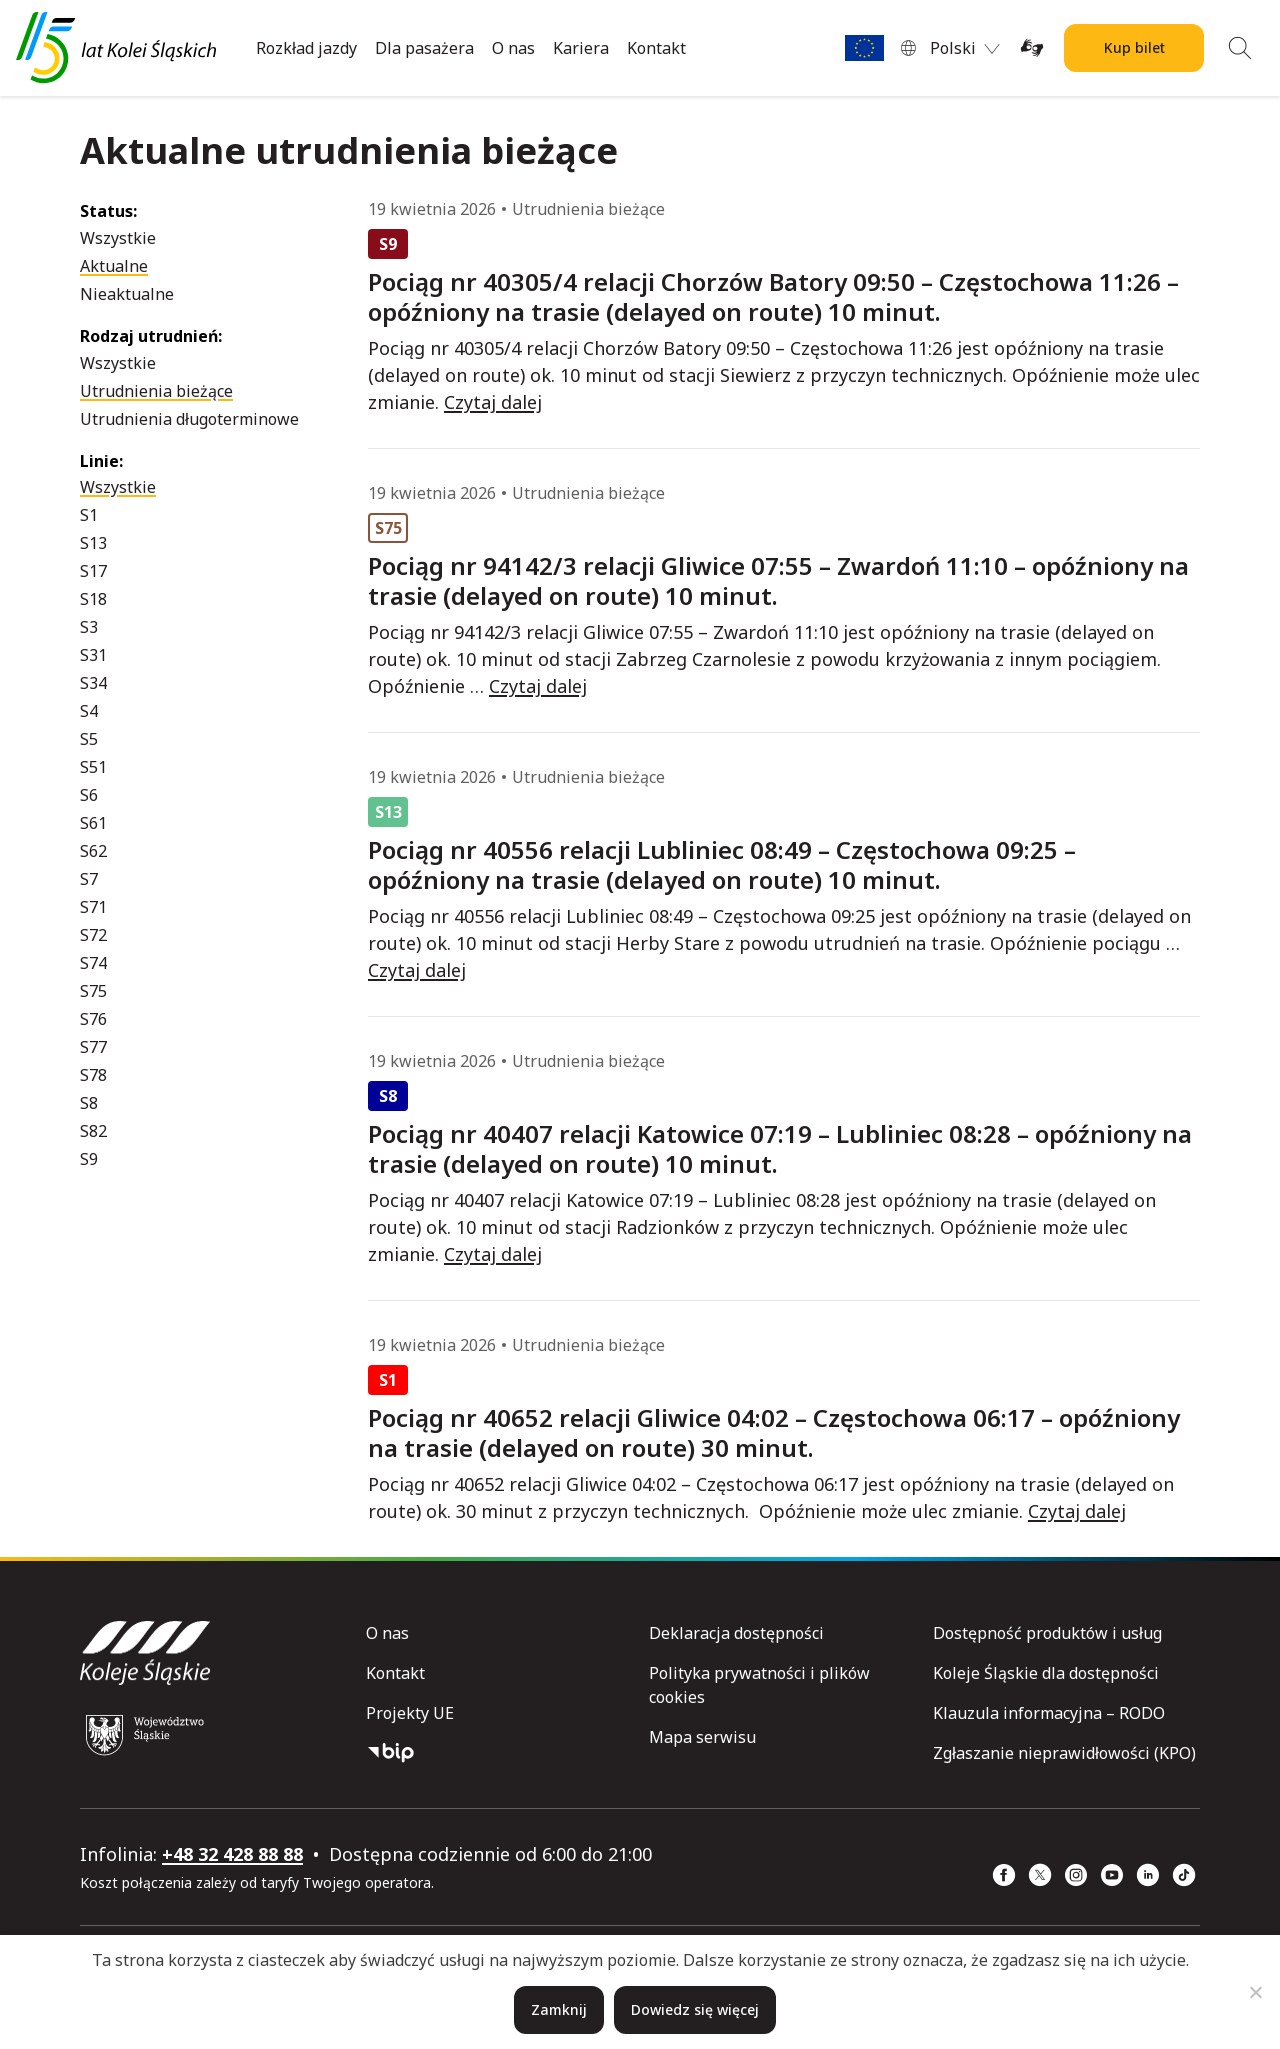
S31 (93, 655)
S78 (93, 1075)
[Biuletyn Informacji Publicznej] (499, 1753)
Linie (99, 461)
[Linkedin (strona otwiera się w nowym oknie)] (1148, 1875)
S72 (93, 935)
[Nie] (1255, 1992)
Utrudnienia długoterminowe (189, 419)
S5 (89, 739)
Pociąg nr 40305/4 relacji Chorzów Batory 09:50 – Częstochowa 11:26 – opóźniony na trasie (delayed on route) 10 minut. (773, 297)
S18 (93, 599)
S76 (93, 1019)
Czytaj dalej (493, 402)
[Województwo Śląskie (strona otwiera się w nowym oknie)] (145, 1735)
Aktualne (114, 266)
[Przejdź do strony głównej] (116, 48)
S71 (93, 907)
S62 (93, 851)
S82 (93, 1131)
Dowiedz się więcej (695, 2009)
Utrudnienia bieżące (156, 391)
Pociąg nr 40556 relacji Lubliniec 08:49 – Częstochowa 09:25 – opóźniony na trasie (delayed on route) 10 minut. (722, 865)
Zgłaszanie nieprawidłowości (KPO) (1064, 1753)
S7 (89, 879)
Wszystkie (118, 238)
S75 (93, 991)
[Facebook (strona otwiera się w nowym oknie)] (1004, 1875)
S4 (89, 711)
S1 (89, 515)
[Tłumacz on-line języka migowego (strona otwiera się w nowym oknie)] (1032, 48)
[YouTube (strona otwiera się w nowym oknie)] (1112, 1875)
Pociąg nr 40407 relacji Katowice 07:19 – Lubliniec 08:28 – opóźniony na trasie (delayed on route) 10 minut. (780, 1149)
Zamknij (559, 2009)
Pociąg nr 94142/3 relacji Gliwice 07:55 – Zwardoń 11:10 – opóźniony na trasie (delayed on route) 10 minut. (778, 581)
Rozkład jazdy (306, 48)
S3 (89, 627)
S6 (89, 795)
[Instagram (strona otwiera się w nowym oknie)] (1076, 1875)
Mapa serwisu (702, 1737)
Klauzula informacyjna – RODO (1049, 1713)
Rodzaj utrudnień (149, 336)
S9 (89, 1159)
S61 (93, 823)
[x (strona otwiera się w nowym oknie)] (1040, 1875)
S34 (93, 683)
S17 (93, 571)
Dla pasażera (424, 48)
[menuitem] (965, 48)
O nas (513, 48)
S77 (93, 1047)
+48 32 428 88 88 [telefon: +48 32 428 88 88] (232, 1854)
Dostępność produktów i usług (1047, 1633)
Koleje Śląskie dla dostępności (1046, 1673)
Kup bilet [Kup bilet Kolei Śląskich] (1134, 47)
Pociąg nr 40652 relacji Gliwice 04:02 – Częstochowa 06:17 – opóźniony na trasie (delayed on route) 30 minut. (774, 1433)
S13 (93, 543)
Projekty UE (410, 1713)
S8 (89, 1103)
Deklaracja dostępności (736, 1633)
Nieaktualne (127, 294)
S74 (93, 963)
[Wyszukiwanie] (1240, 48)
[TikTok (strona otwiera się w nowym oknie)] (1184, 1875)
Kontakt (656, 48)
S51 (93, 767)
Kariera (581, 48)
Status (106, 211)
